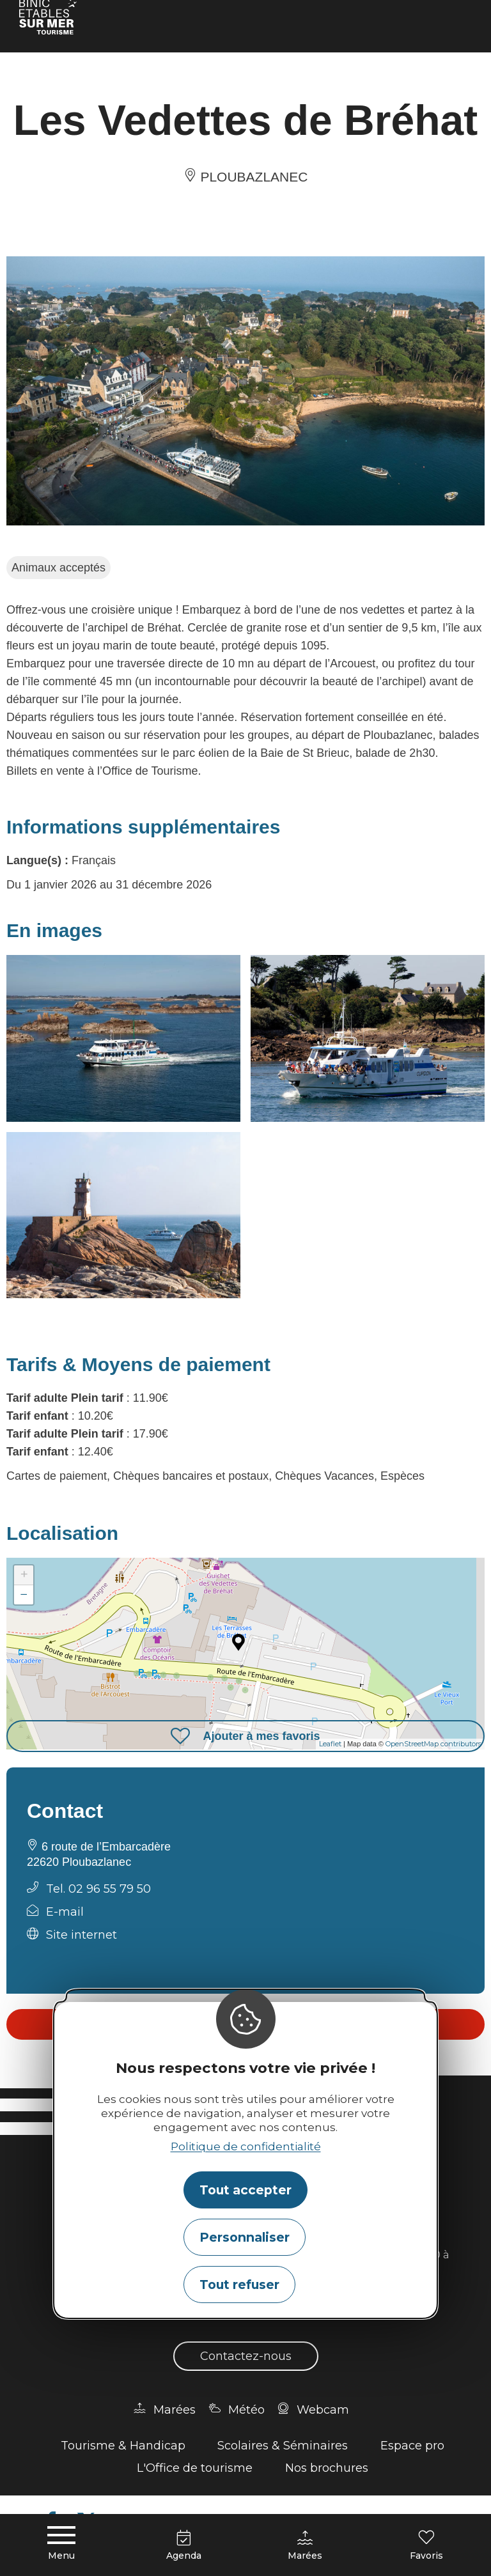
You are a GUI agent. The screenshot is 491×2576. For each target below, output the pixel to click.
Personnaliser (244, 2237)
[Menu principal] (61, 2544)
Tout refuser (239, 2284)
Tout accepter (245, 2190)
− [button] (24, 1594)
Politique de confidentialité (246, 2146)
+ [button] (24, 1574)
